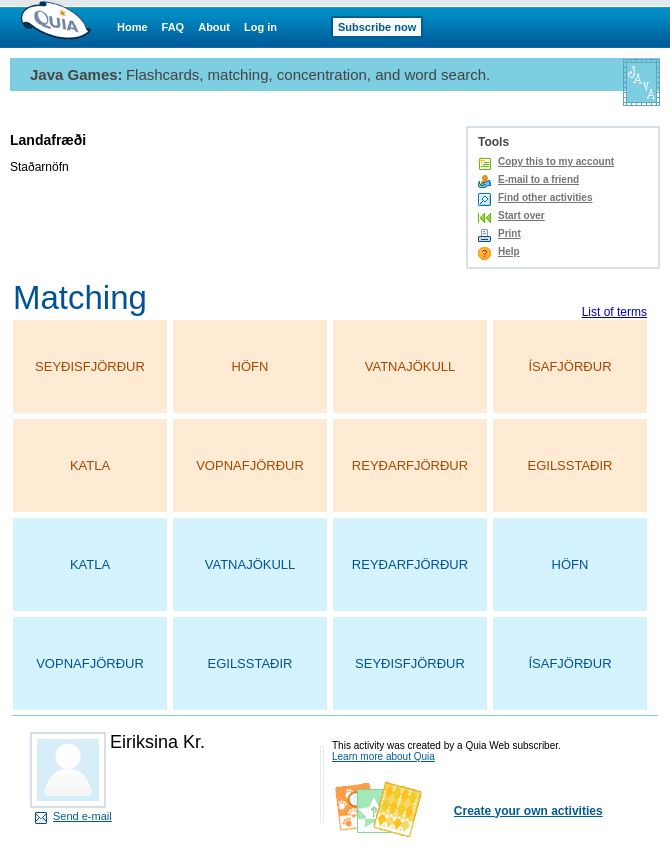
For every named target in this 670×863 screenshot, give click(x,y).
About (214, 27)
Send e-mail (82, 816)
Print (509, 233)
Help (509, 251)
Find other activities (545, 197)
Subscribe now (377, 27)
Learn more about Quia (383, 756)
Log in (260, 27)
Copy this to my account (556, 161)
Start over (521, 215)
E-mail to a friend (538, 179)
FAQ (173, 27)
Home (132, 27)
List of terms (614, 312)
